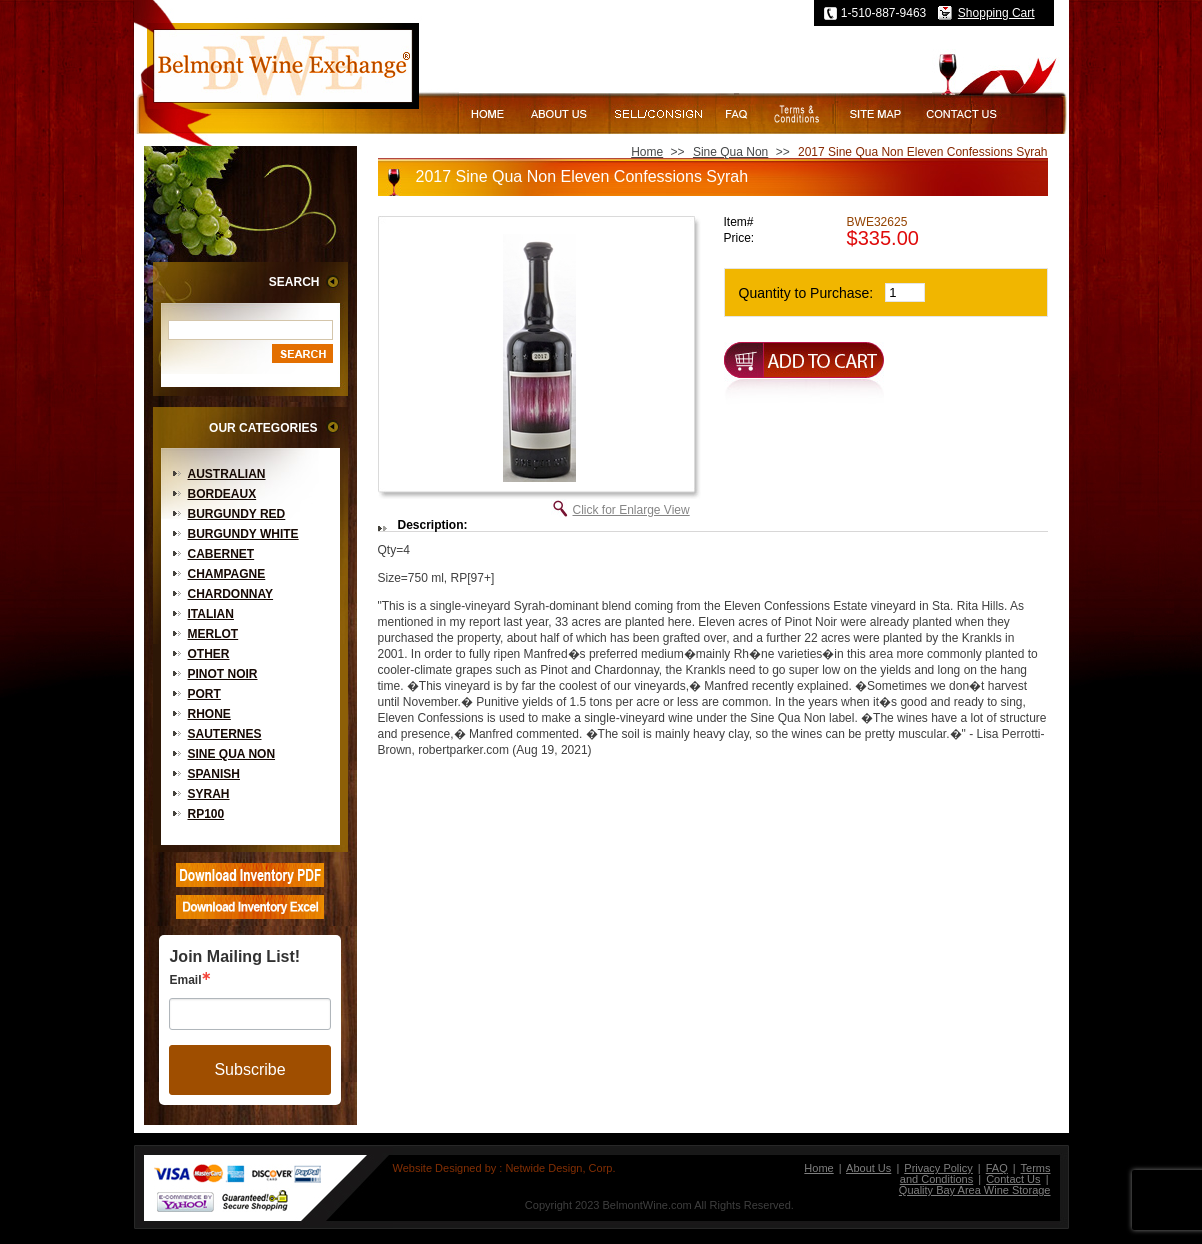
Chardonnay (231, 594)
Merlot (213, 634)
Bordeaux (222, 494)
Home (647, 152)
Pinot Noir (223, 674)
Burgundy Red (237, 514)
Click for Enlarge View (631, 510)
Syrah (209, 794)
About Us (868, 1168)
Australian (227, 474)
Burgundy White (243, 534)
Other (209, 654)
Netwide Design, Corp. (560, 1168)
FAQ (997, 1168)
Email (185, 980)
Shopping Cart (996, 13)
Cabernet (221, 554)
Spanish (214, 774)
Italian (211, 614)
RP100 (206, 814)
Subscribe (249, 1069)
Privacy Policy (938, 1168)
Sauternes (225, 734)
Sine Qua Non (232, 754)
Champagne (227, 574)
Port (204, 694)
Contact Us (1013, 1179)
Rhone (209, 714)
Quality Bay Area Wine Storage (975, 1190)
